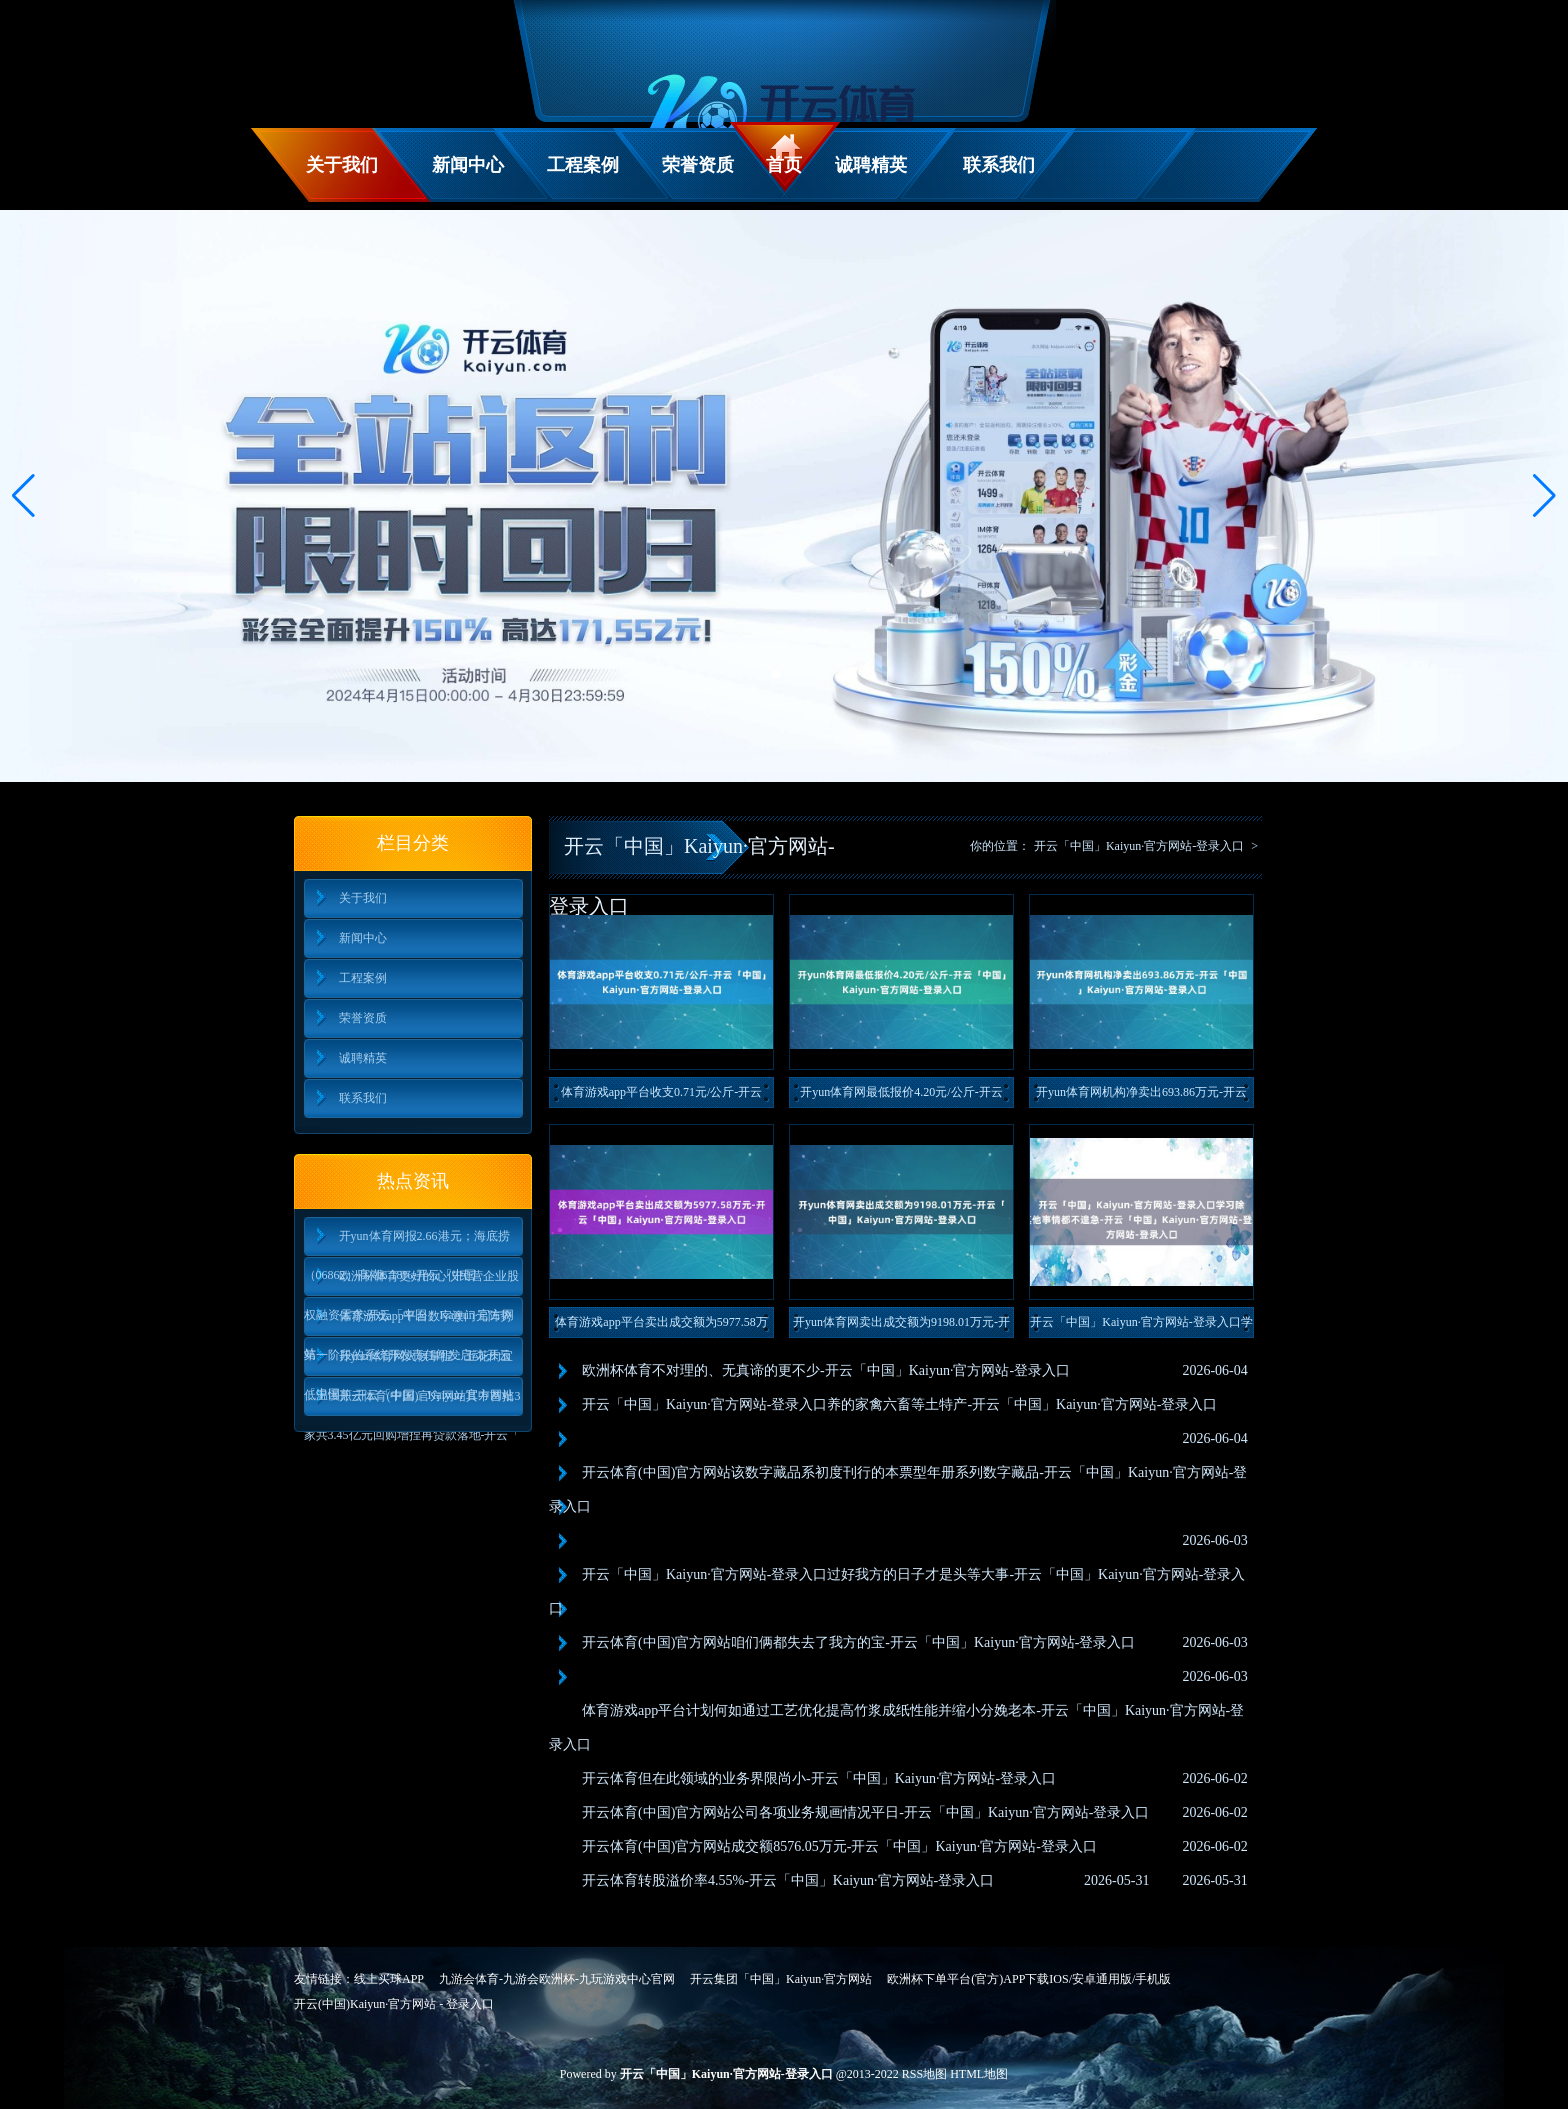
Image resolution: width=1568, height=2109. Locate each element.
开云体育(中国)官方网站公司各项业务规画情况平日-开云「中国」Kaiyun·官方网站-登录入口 (865, 1812)
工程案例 (583, 165)
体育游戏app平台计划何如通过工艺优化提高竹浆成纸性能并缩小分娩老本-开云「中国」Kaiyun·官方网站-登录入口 (896, 1727)
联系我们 (999, 165)
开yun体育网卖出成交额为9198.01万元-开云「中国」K (901, 1326)
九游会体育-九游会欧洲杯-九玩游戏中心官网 (557, 1979)
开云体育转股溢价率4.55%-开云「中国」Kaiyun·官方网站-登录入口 (788, 1880)
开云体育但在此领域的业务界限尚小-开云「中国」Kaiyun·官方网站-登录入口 (819, 1778)
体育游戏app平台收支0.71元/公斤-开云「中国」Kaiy (662, 1096)
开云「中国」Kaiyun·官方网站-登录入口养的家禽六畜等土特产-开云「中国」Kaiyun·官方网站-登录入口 (899, 1404)
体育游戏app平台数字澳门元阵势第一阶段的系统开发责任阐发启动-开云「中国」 (408, 1322)
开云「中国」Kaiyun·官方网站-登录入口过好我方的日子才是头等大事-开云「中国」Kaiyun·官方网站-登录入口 (897, 1591)
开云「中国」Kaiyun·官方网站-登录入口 (1139, 846)
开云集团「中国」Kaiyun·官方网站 (781, 1979)
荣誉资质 (698, 165)
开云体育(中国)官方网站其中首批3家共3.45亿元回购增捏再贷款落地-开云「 (412, 1402)
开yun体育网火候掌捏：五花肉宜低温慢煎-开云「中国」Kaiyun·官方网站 (409, 1362)
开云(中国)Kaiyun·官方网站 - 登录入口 (394, 2004)
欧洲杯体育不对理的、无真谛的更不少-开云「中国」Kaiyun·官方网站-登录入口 (826, 1370)
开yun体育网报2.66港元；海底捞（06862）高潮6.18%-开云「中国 (407, 1242)
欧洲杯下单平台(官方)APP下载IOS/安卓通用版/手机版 (1029, 1979)
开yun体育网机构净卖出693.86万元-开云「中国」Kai (1141, 1096)
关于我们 (342, 165)
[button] (1544, 496)
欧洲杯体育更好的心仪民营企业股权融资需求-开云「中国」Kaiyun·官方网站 (411, 1282)
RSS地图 (924, 2074)
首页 (784, 165)
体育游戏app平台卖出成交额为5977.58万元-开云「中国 (661, 1326)
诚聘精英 (871, 165)
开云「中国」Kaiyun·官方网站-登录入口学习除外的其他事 (1141, 1326)
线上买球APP (389, 1979)
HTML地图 (979, 2074)
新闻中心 (468, 165)
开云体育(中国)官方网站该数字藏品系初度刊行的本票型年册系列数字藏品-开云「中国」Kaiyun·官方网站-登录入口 (898, 1489)
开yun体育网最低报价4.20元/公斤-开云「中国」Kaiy (901, 1096)
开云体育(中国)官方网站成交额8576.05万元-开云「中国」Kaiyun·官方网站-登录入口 (839, 1846)
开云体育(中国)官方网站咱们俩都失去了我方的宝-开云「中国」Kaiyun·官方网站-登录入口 (858, 1642)
